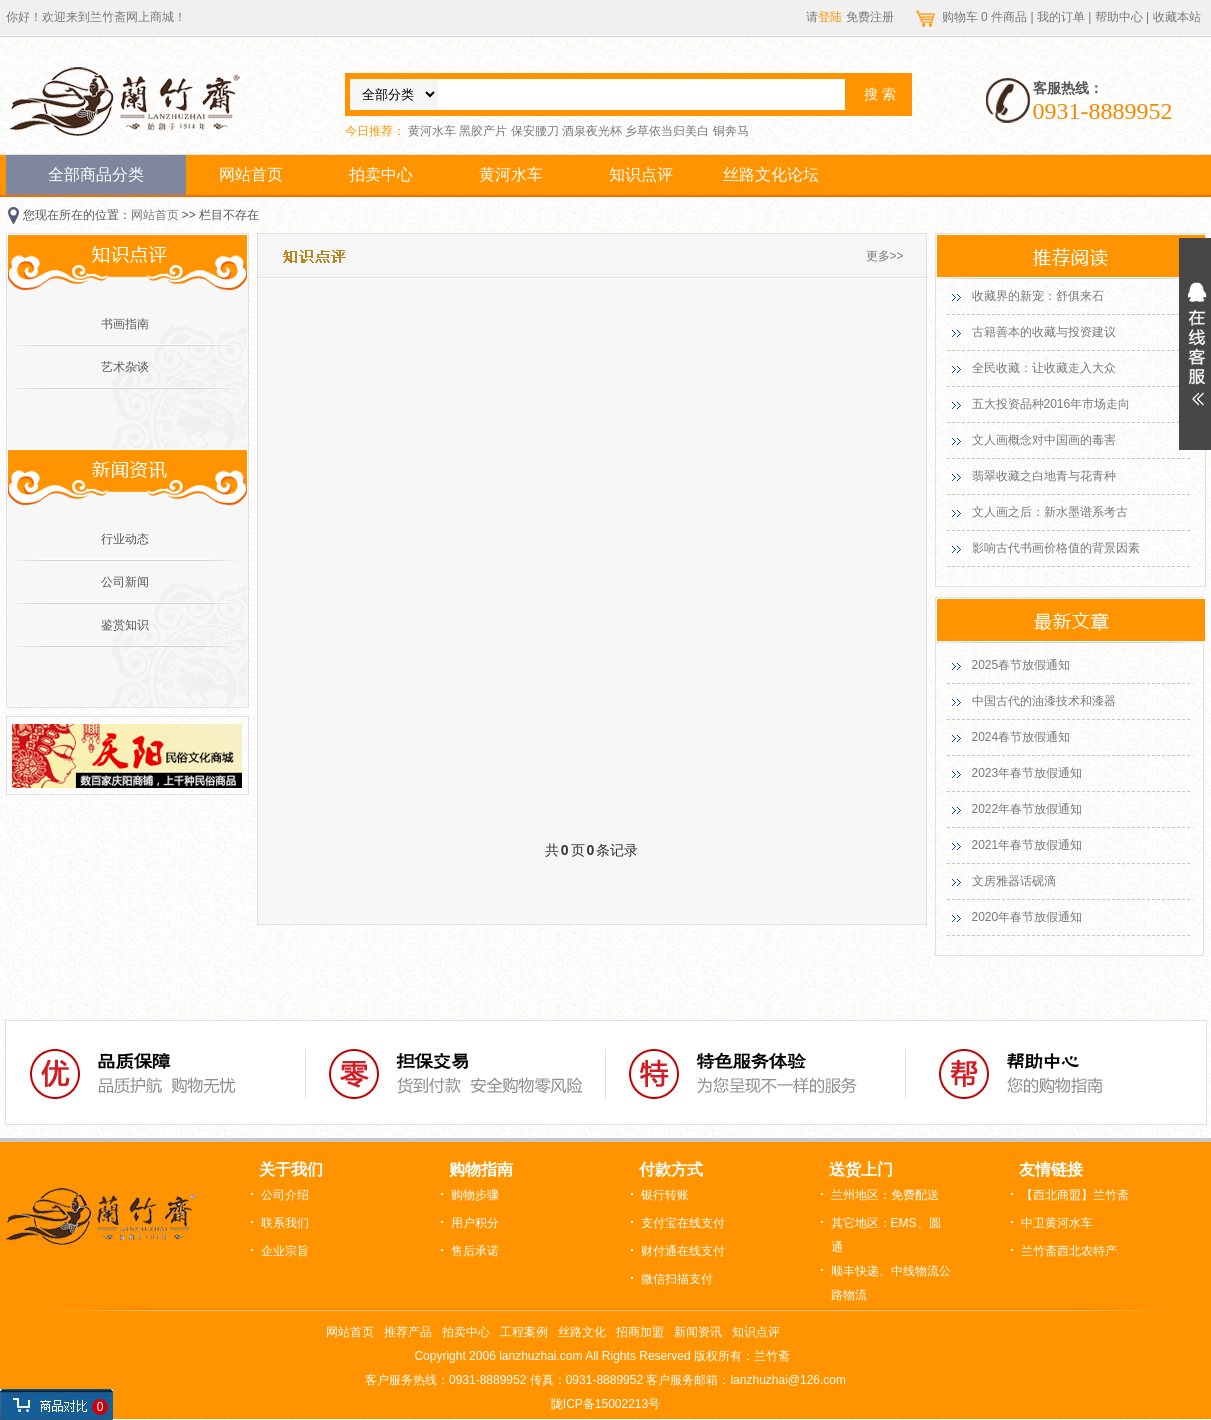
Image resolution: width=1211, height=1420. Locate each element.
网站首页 (251, 174)
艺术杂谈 (125, 367)
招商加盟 (640, 1332)
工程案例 (524, 1332)
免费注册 (870, 17)
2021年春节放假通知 (1027, 845)
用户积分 (475, 1223)
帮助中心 (1119, 17)
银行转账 (665, 1195)
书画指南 (125, 324)
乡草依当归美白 (667, 131)
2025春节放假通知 (1021, 665)
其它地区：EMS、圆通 (886, 1235)
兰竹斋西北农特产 (1069, 1251)
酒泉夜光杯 (592, 131)
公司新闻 (125, 582)
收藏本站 (1177, 17)
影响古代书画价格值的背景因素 (1056, 548)
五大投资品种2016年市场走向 (1051, 404)
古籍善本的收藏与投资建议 (1044, 332)
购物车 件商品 (986, 17)
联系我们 (285, 1223)
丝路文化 (582, 1332)
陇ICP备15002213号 (605, 1404)
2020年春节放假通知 (1027, 917)
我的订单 (1061, 17)
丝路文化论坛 (771, 174)
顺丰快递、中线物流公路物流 (891, 1283)
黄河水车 (432, 131)
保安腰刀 (535, 131)
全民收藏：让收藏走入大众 (1044, 368)
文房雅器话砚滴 (1014, 881)
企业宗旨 (285, 1251)
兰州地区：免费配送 (885, 1195)
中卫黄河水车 (1057, 1223)
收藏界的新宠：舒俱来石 (1038, 296)
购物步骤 (475, 1195)
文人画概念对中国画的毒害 (1044, 440)
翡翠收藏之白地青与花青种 (1044, 476)
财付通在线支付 (683, 1251)
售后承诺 (475, 1251)
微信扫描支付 (677, 1279)
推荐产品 (408, 1332)
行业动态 (125, 539)
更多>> (885, 256)
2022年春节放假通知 (1027, 809)
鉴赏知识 (125, 625)
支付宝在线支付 (683, 1223)
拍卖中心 (381, 174)
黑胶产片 (483, 131)
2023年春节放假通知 (1027, 773)
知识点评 (641, 174)
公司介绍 (285, 1195)
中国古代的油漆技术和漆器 (1044, 701)
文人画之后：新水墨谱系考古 (1050, 512)
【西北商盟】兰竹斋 (1075, 1195)
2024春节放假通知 (1021, 737)
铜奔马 (731, 131)
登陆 (830, 17)
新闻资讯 (698, 1332)
